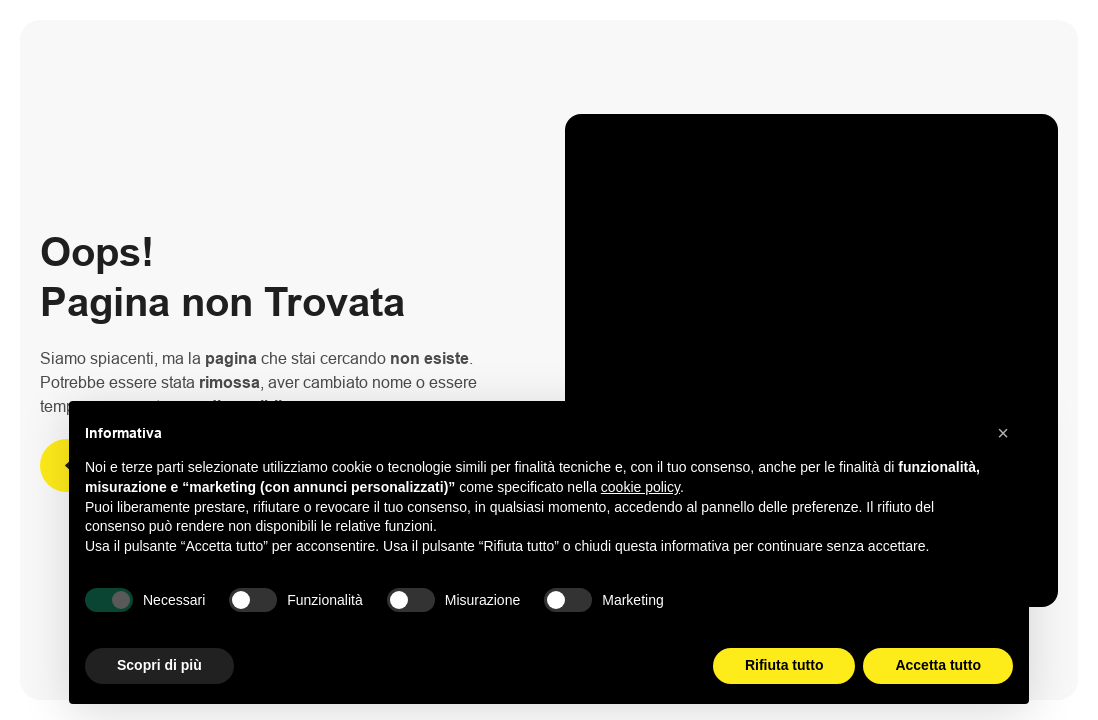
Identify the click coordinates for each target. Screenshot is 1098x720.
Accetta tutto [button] (938, 665)
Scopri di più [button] (159, 665)
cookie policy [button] (640, 487)
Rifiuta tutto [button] (784, 665)
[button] (1003, 433)
